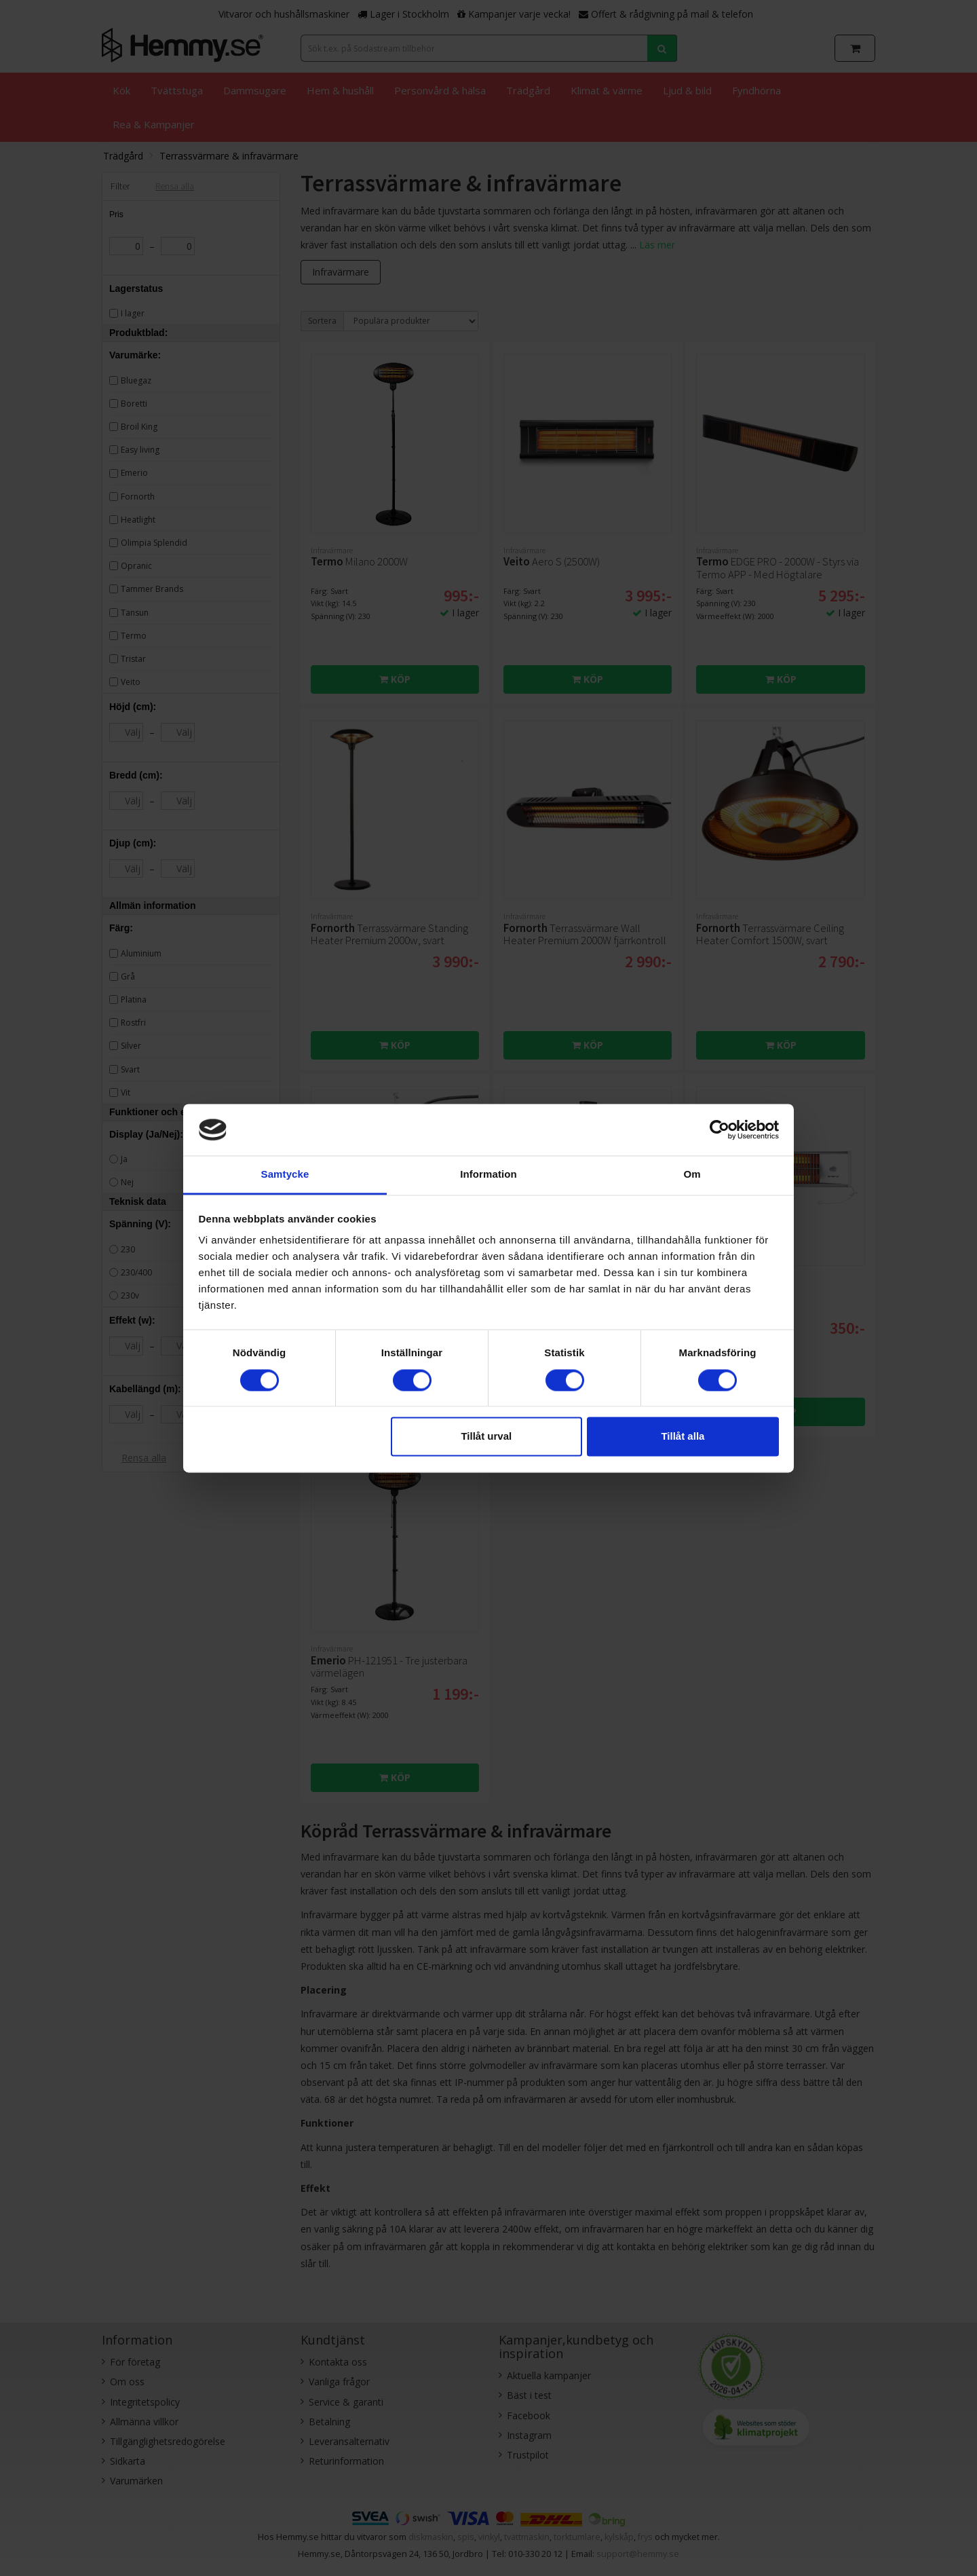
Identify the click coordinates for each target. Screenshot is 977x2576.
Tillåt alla (682, 1436)
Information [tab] (488, 1174)
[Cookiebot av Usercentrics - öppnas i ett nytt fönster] (719, 1129)
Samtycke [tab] (285, 1174)
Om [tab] (691, 1174)
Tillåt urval (486, 1436)
